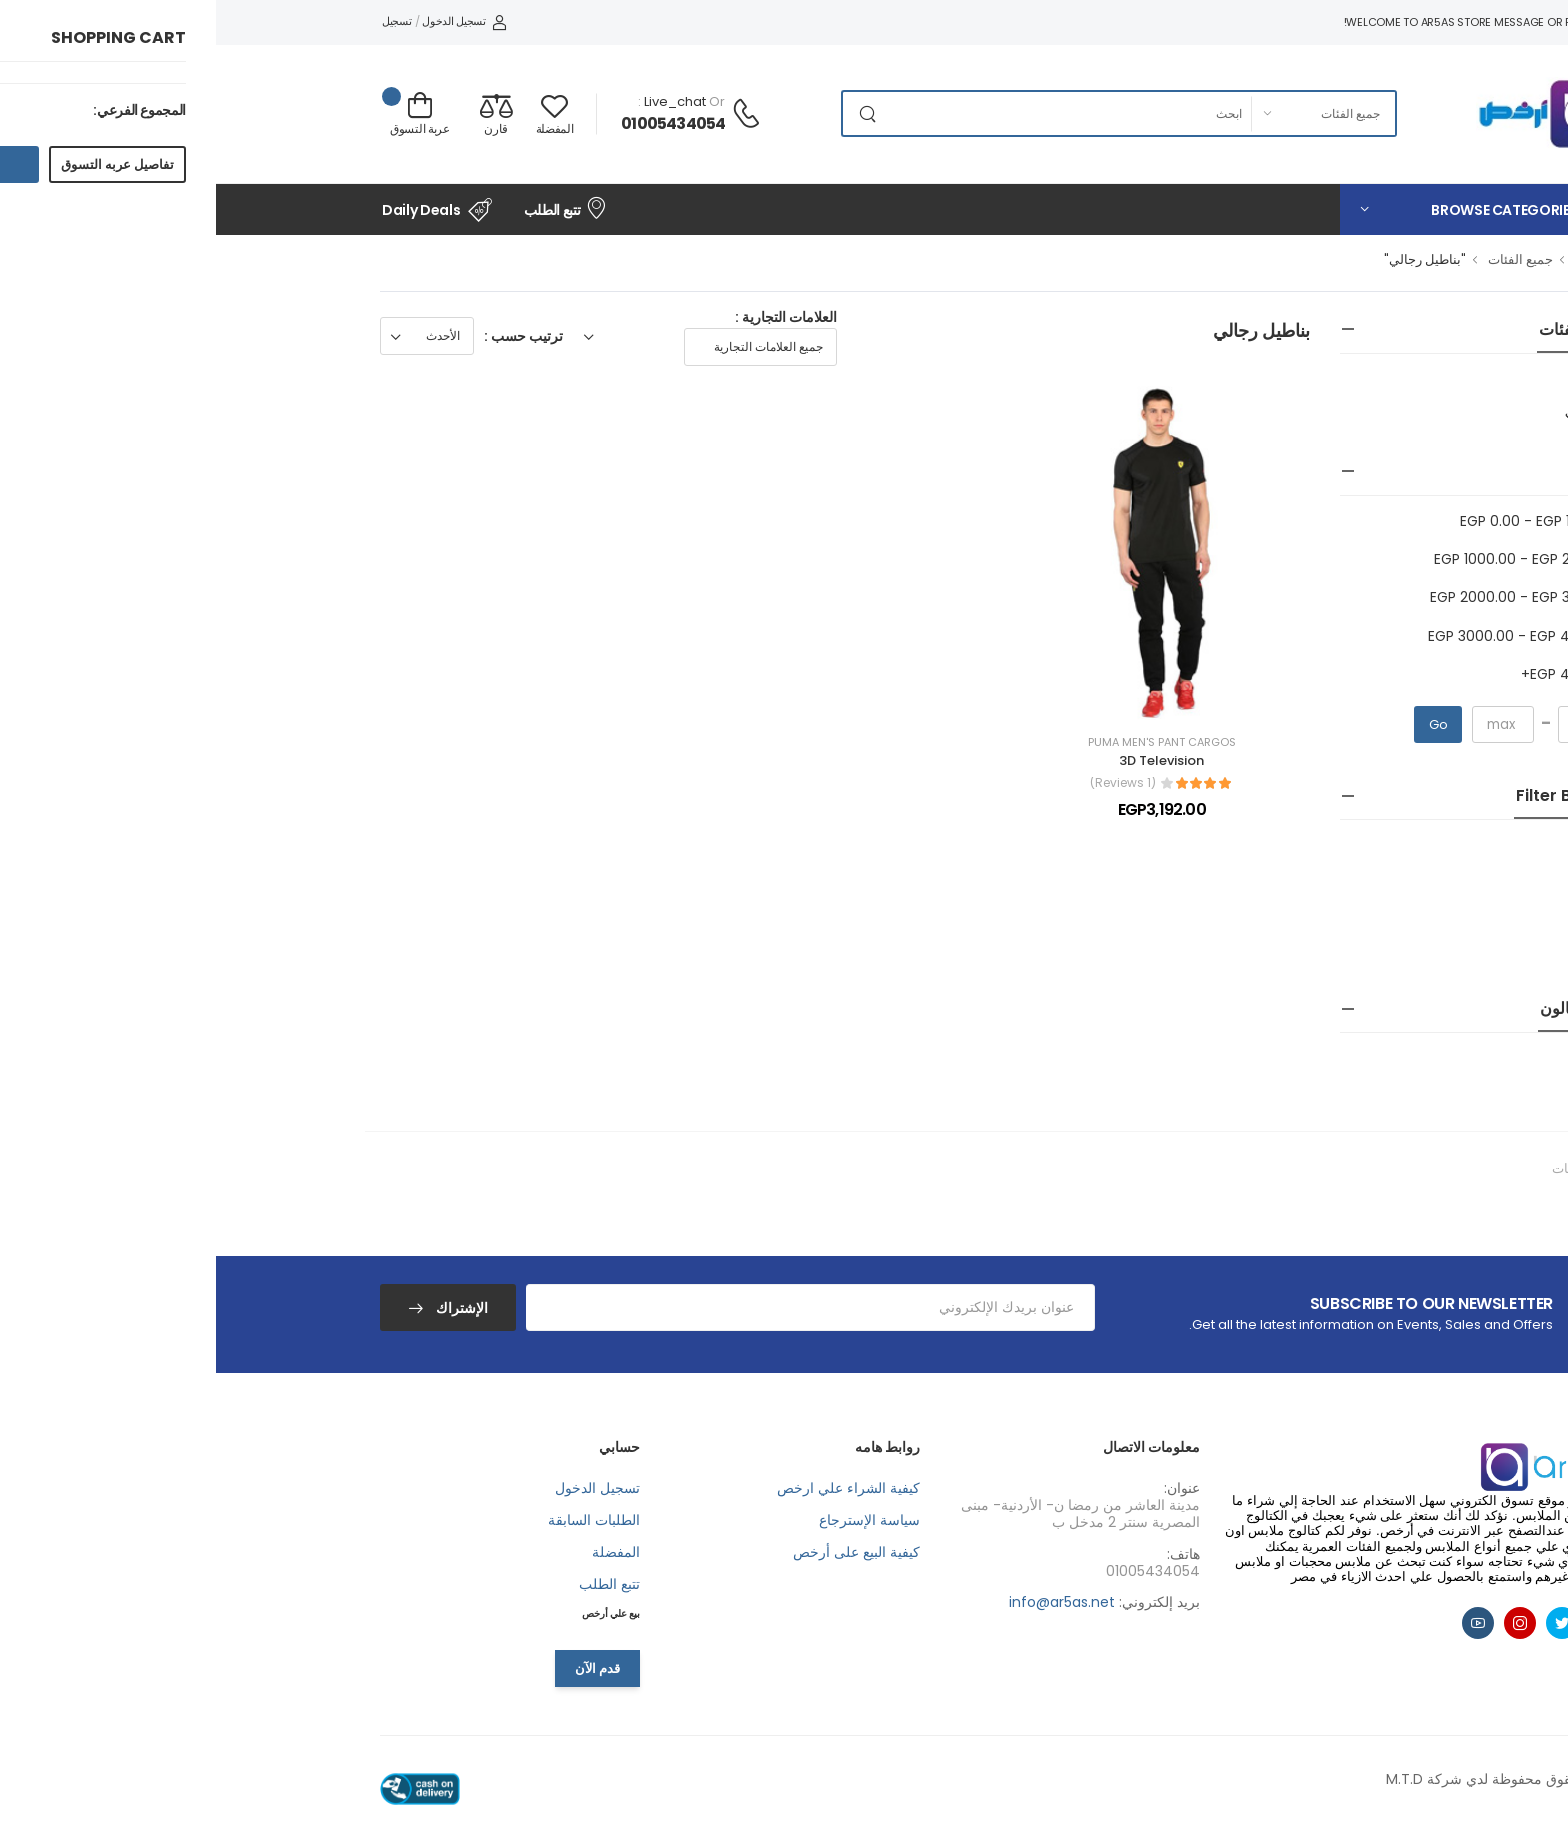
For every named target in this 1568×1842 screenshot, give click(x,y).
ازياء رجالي (1381, 389)
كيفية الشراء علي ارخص (632, 1488)
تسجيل (181, 21)
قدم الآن (381, 1668)
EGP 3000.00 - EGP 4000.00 (1307, 636)
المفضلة (400, 1552)
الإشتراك (244, 1308)
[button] (1264, 209)
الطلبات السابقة (378, 1520)
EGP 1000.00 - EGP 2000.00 (1310, 559)
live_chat (459, 101)
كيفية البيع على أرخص (640, 1552)
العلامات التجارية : (570, 317)
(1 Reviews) (907, 783)
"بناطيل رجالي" (1209, 259)
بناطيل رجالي (1376, 412)
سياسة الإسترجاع (653, 1520)
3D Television (945, 760)
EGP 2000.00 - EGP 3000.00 (1308, 597)
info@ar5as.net (846, 1602)
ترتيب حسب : (307, 336)
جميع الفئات (1304, 259)
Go (1222, 724)
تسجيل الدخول (248, 21)
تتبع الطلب (349, 207)
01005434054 (457, 123)
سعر (1387, 471)
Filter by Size (1351, 795)
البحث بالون (1363, 1008)
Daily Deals (221, 210)
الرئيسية (1379, 259)
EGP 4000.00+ (1353, 674)
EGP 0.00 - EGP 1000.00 (1323, 521)
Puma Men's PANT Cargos (946, 742)
